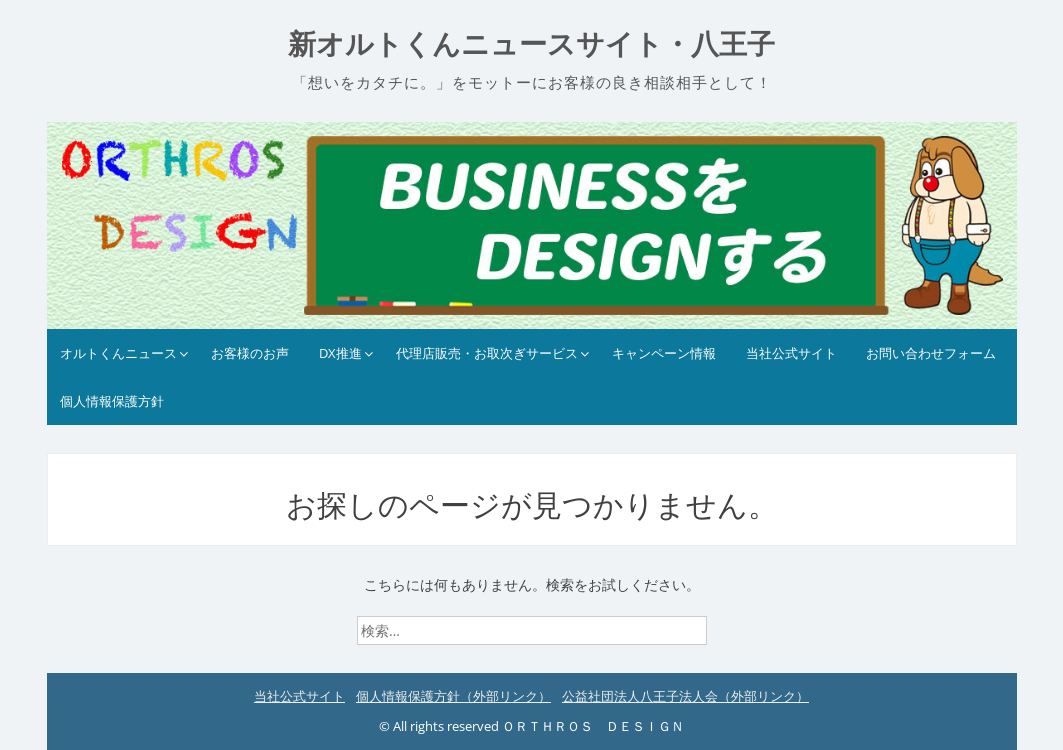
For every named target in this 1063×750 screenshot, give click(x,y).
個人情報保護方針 (112, 401)
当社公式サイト (791, 353)
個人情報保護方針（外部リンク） (453, 696)
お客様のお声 (250, 353)
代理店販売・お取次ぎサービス (487, 353)
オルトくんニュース (118, 353)
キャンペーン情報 (664, 353)
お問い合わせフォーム (931, 353)
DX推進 (340, 353)
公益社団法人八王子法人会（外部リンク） (685, 696)
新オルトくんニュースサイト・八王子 (531, 44)
